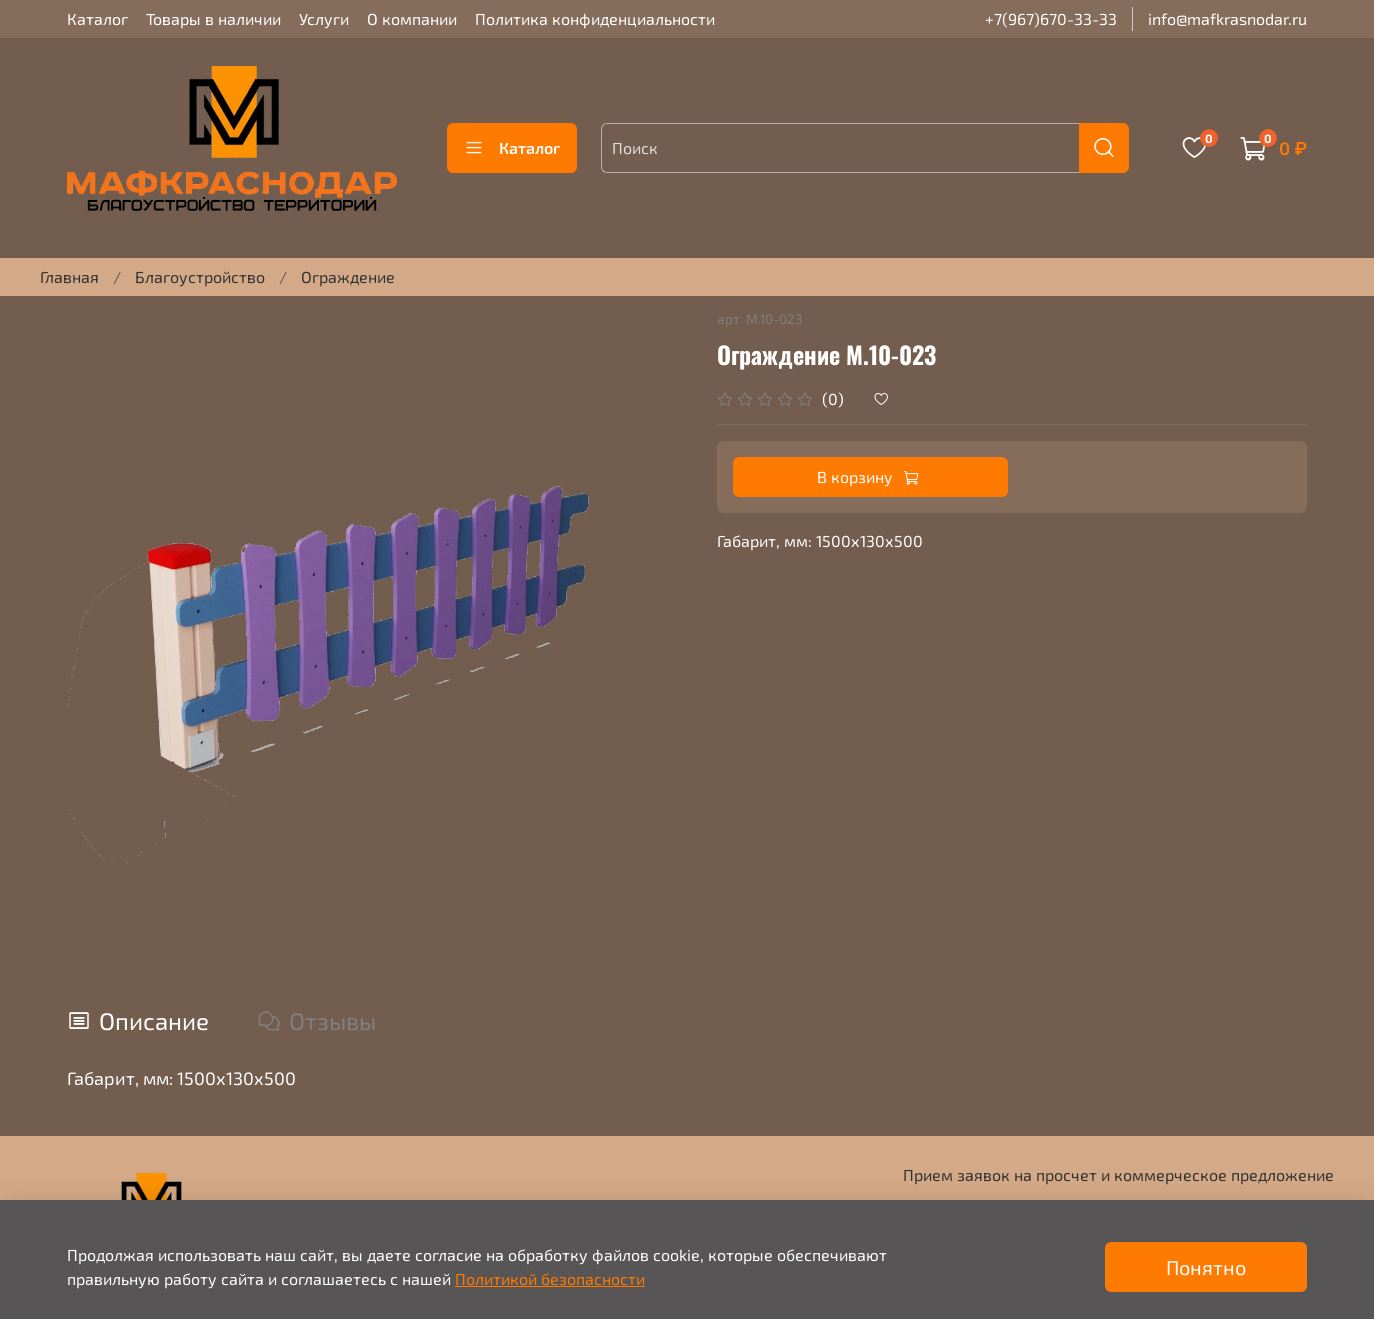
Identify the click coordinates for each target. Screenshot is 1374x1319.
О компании (412, 18)
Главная (69, 276)
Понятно (1206, 1267)
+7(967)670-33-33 (1051, 18)
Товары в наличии (213, 18)
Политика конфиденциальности (595, 18)
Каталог (97, 18)
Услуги (324, 18)
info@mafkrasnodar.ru (1227, 18)
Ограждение (348, 276)
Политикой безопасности (550, 1278)
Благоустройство (200, 276)
